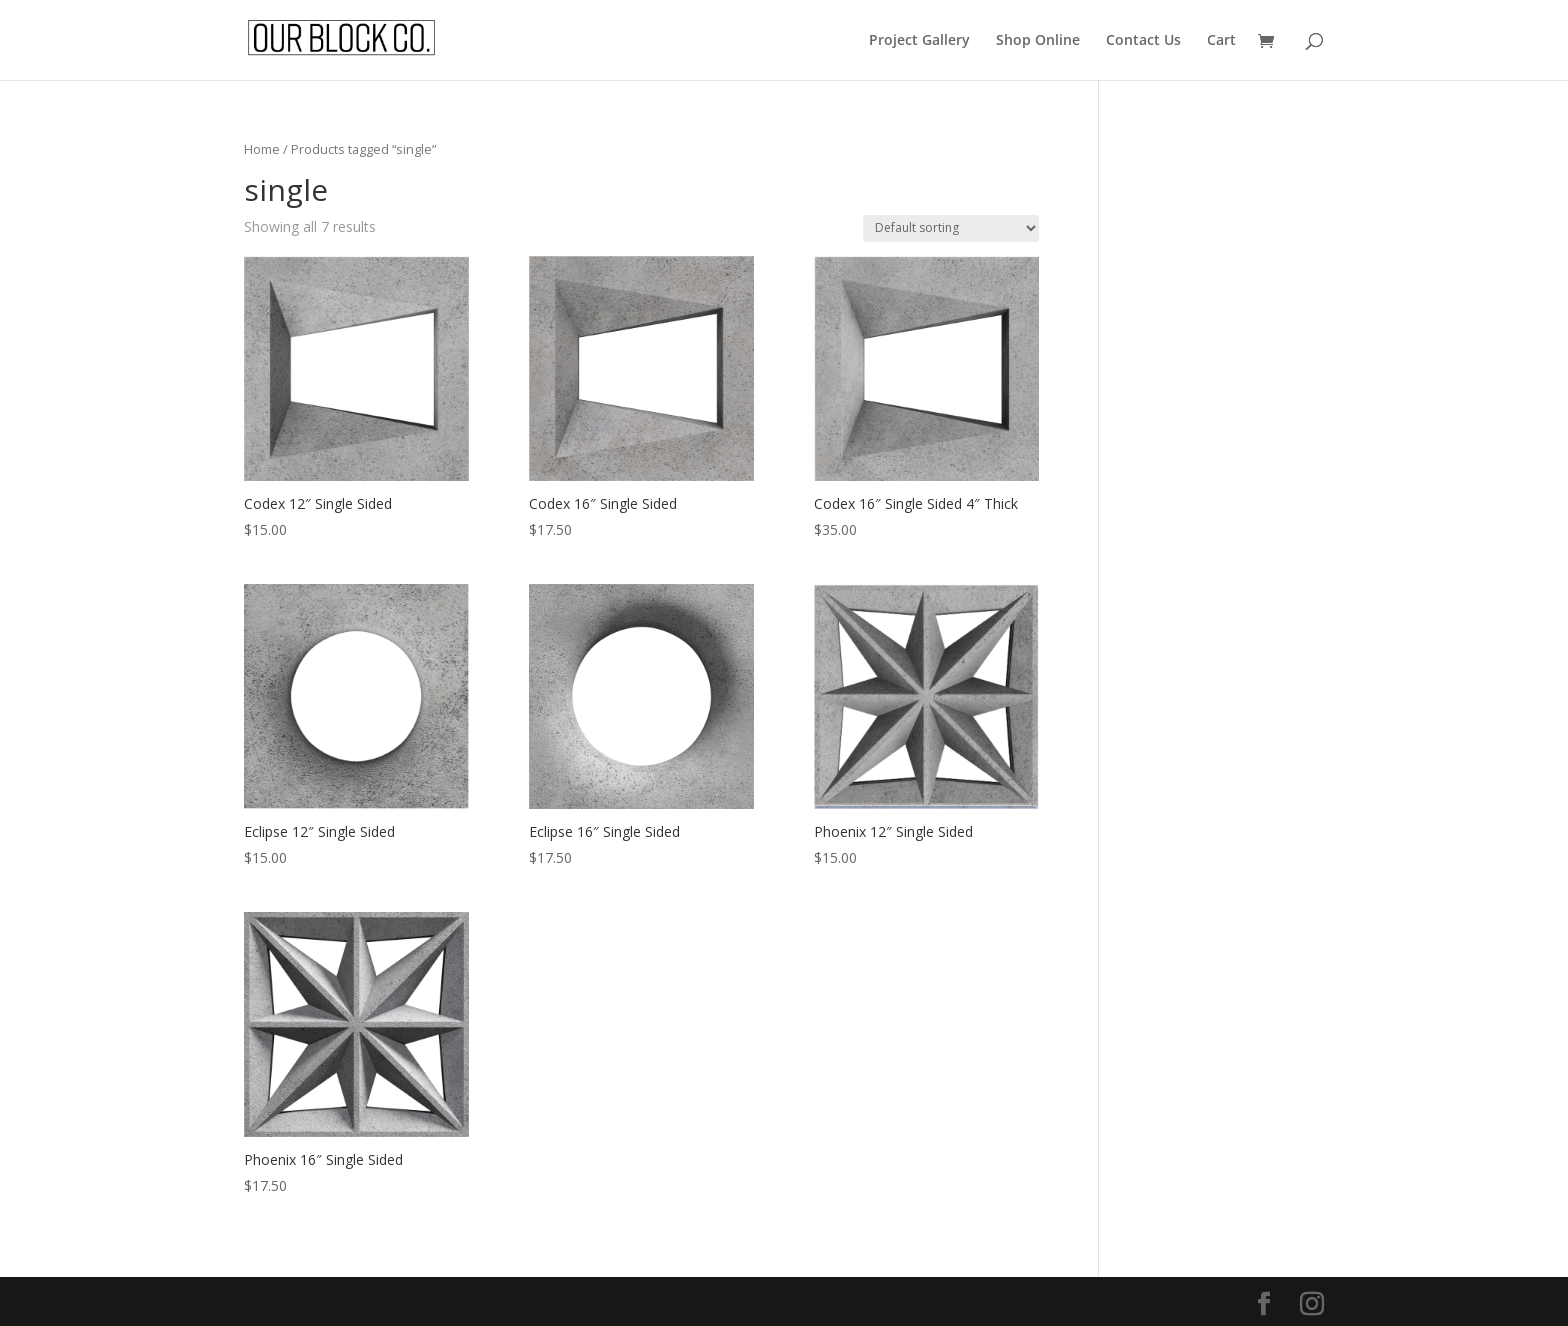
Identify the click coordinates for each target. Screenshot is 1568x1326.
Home (262, 149)
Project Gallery (919, 41)
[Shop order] (951, 228)
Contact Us (1143, 41)
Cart (1221, 41)
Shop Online (1038, 41)
